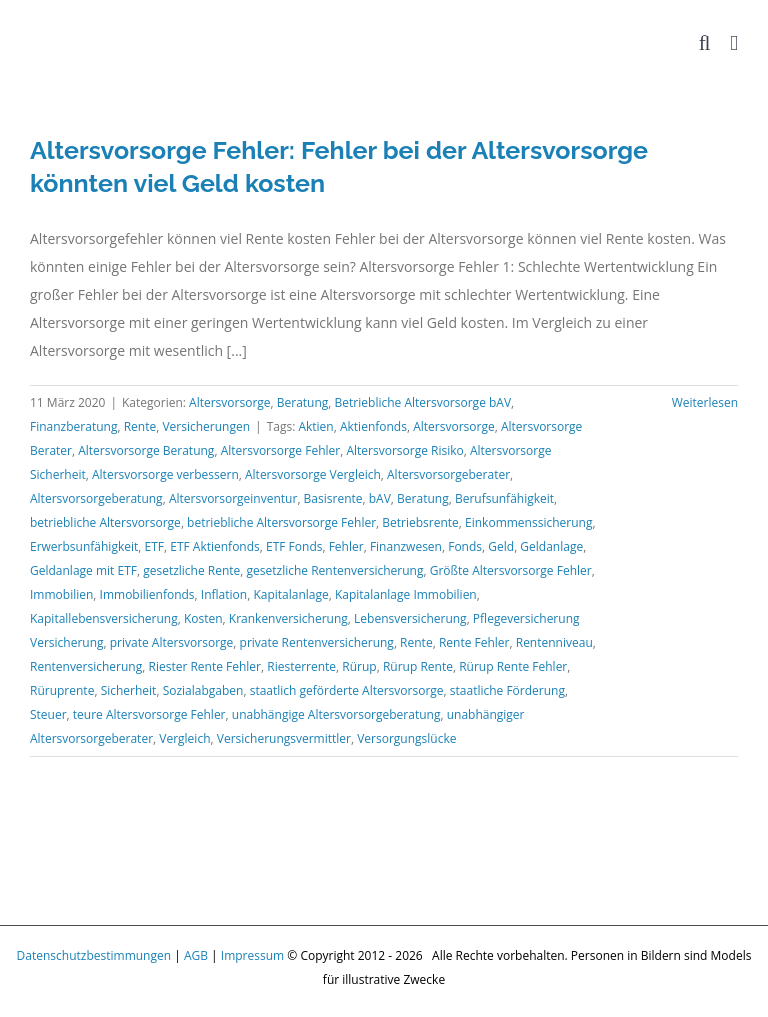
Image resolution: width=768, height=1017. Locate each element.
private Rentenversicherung (317, 642)
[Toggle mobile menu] (734, 43)
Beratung (303, 402)
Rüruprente (62, 690)
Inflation (224, 594)
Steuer (48, 714)
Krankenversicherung (288, 618)
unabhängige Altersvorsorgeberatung (336, 714)
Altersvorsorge (229, 402)
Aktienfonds (373, 426)
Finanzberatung (73, 426)
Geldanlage (551, 546)
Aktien (315, 426)
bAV (380, 498)
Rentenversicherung (86, 666)
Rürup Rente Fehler (513, 666)
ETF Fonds (294, 546)
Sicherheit (129, 690)
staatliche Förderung (507, 690)
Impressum (252, 955)
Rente (140, 426)
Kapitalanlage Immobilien (406, 594)
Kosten (203, 618)
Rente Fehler (474, 642)
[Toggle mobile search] (705, 43)
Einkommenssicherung (528, 522)
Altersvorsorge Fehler (281, 450)
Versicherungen (206, 426)
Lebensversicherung (410, 618)
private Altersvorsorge (172, 642)
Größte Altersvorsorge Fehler (511, 570)
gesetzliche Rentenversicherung (335, 570)
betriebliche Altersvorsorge (105, 522)
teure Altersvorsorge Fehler (149, 714)
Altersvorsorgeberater (448, 474)
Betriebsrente (420, 522)
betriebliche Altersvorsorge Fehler (281, 522)
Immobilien (61, 594)
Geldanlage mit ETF (83, 570)
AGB (196, 955)
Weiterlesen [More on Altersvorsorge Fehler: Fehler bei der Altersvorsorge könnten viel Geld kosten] (705, 402)
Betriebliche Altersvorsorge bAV (423, 402)
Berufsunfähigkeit (504, 498)
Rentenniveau (554, 642)
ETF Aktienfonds (215, 546)
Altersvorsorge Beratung (146, 450)
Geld (501, 546)
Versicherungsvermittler (284, 738)
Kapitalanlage (290, 594)
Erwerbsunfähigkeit (84, 546)
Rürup (359, 666)
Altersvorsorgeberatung (96, 498)
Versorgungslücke (406, 738)
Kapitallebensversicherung (104, 618)
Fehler (346, 546)
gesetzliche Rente (191, 570)
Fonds (465, 546)
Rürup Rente (418, 666)
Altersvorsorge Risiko (404, 450)
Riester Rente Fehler (204, 666)
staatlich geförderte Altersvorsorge (347, 690)
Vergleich (184, 738)
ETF (154, 546)
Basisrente (333, 498)
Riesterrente (301, 666)
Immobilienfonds (147, 594)
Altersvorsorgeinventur (233, 498)
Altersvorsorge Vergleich (313, 474)
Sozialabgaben (203, 690)
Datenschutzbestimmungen (94, 955)
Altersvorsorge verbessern (165, 474)
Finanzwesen (406, 546)
